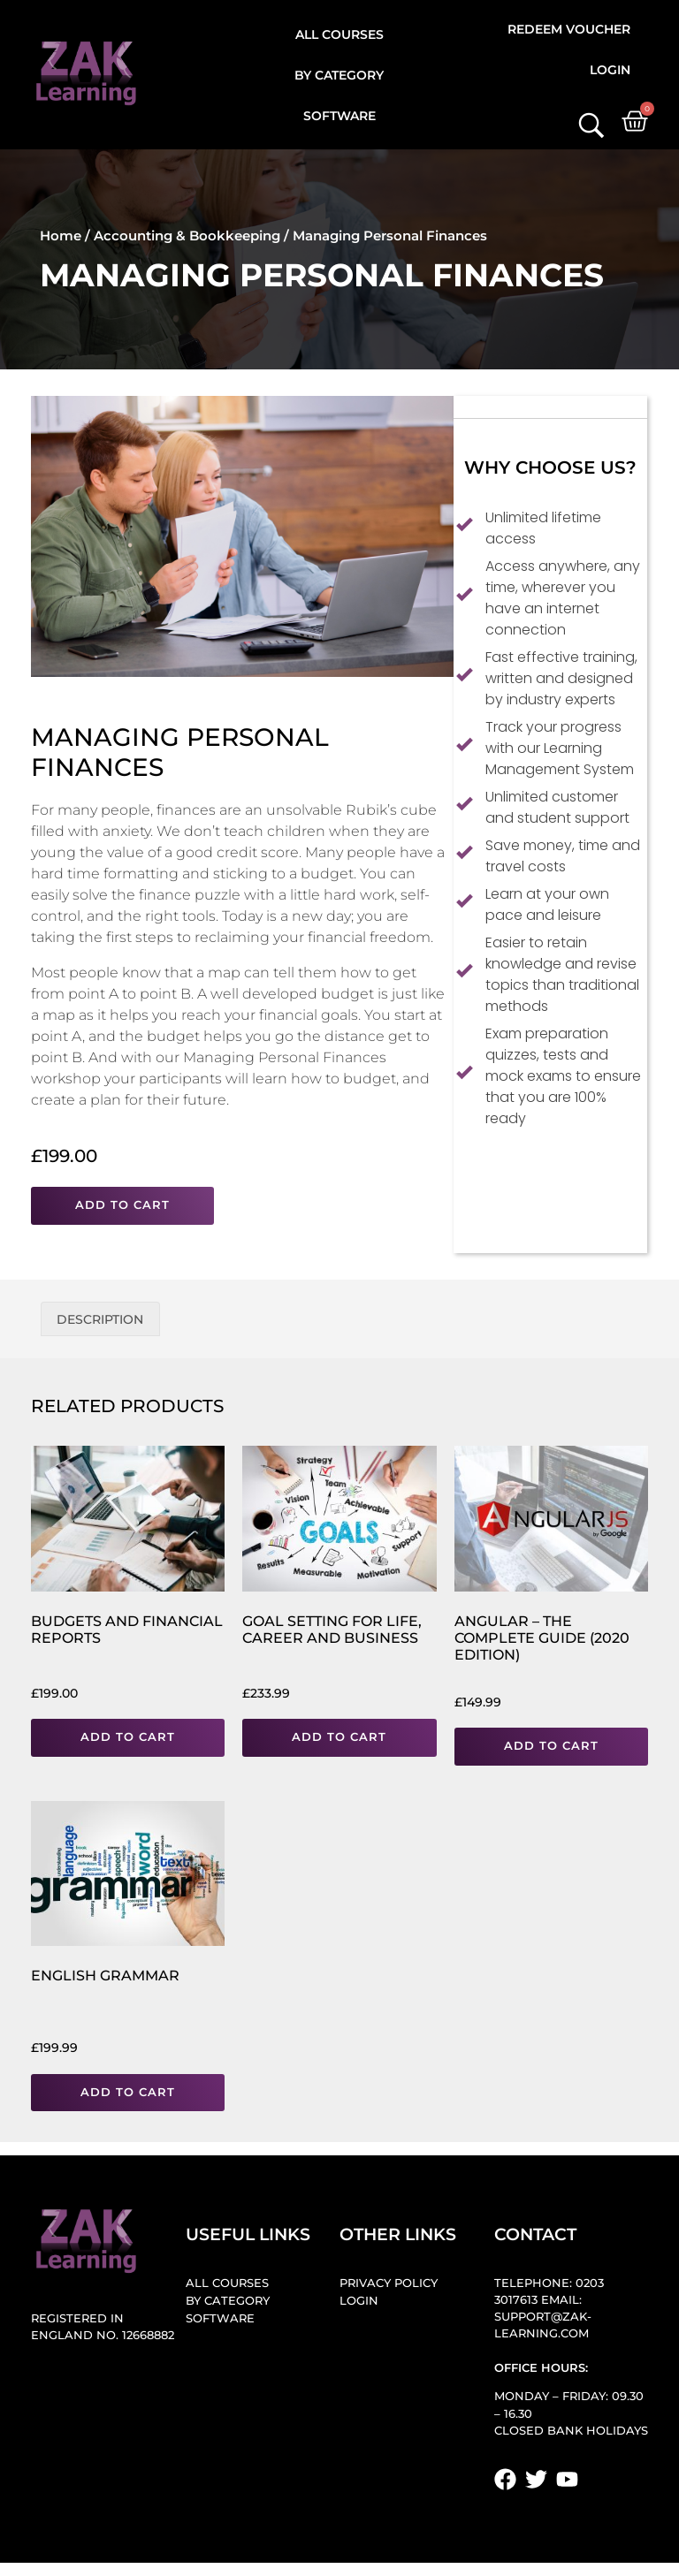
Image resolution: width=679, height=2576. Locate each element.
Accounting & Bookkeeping (187, 235)
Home (60, 235)
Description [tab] (100, 1319)
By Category (339, 75)
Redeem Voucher (568, 29)
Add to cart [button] (127, 1737)
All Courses (339, 34)
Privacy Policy (389, 2283)
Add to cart (122, 1205)
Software (339, 116)
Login (610, 70)
